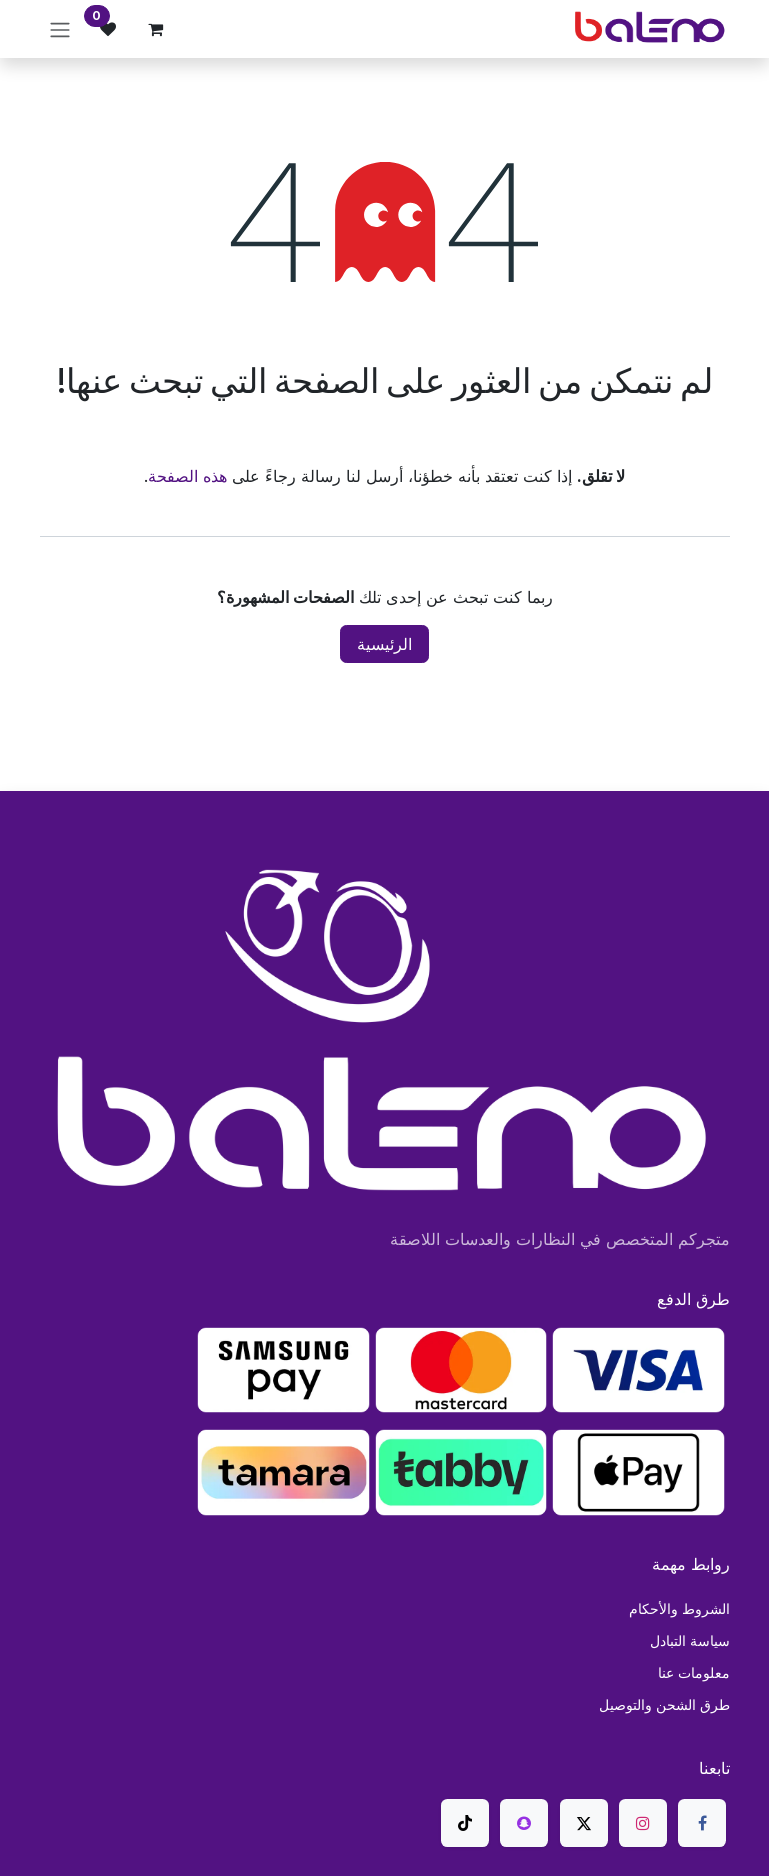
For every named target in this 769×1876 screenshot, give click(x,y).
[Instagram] (643, 1823)
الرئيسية (384, 644)
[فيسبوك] (702, 1823)
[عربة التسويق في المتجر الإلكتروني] (156, 29)
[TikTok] (465, 1823)
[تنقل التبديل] (60, 29)
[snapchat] (524, 1823)
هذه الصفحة (187, 476)
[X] (584, 1823)
